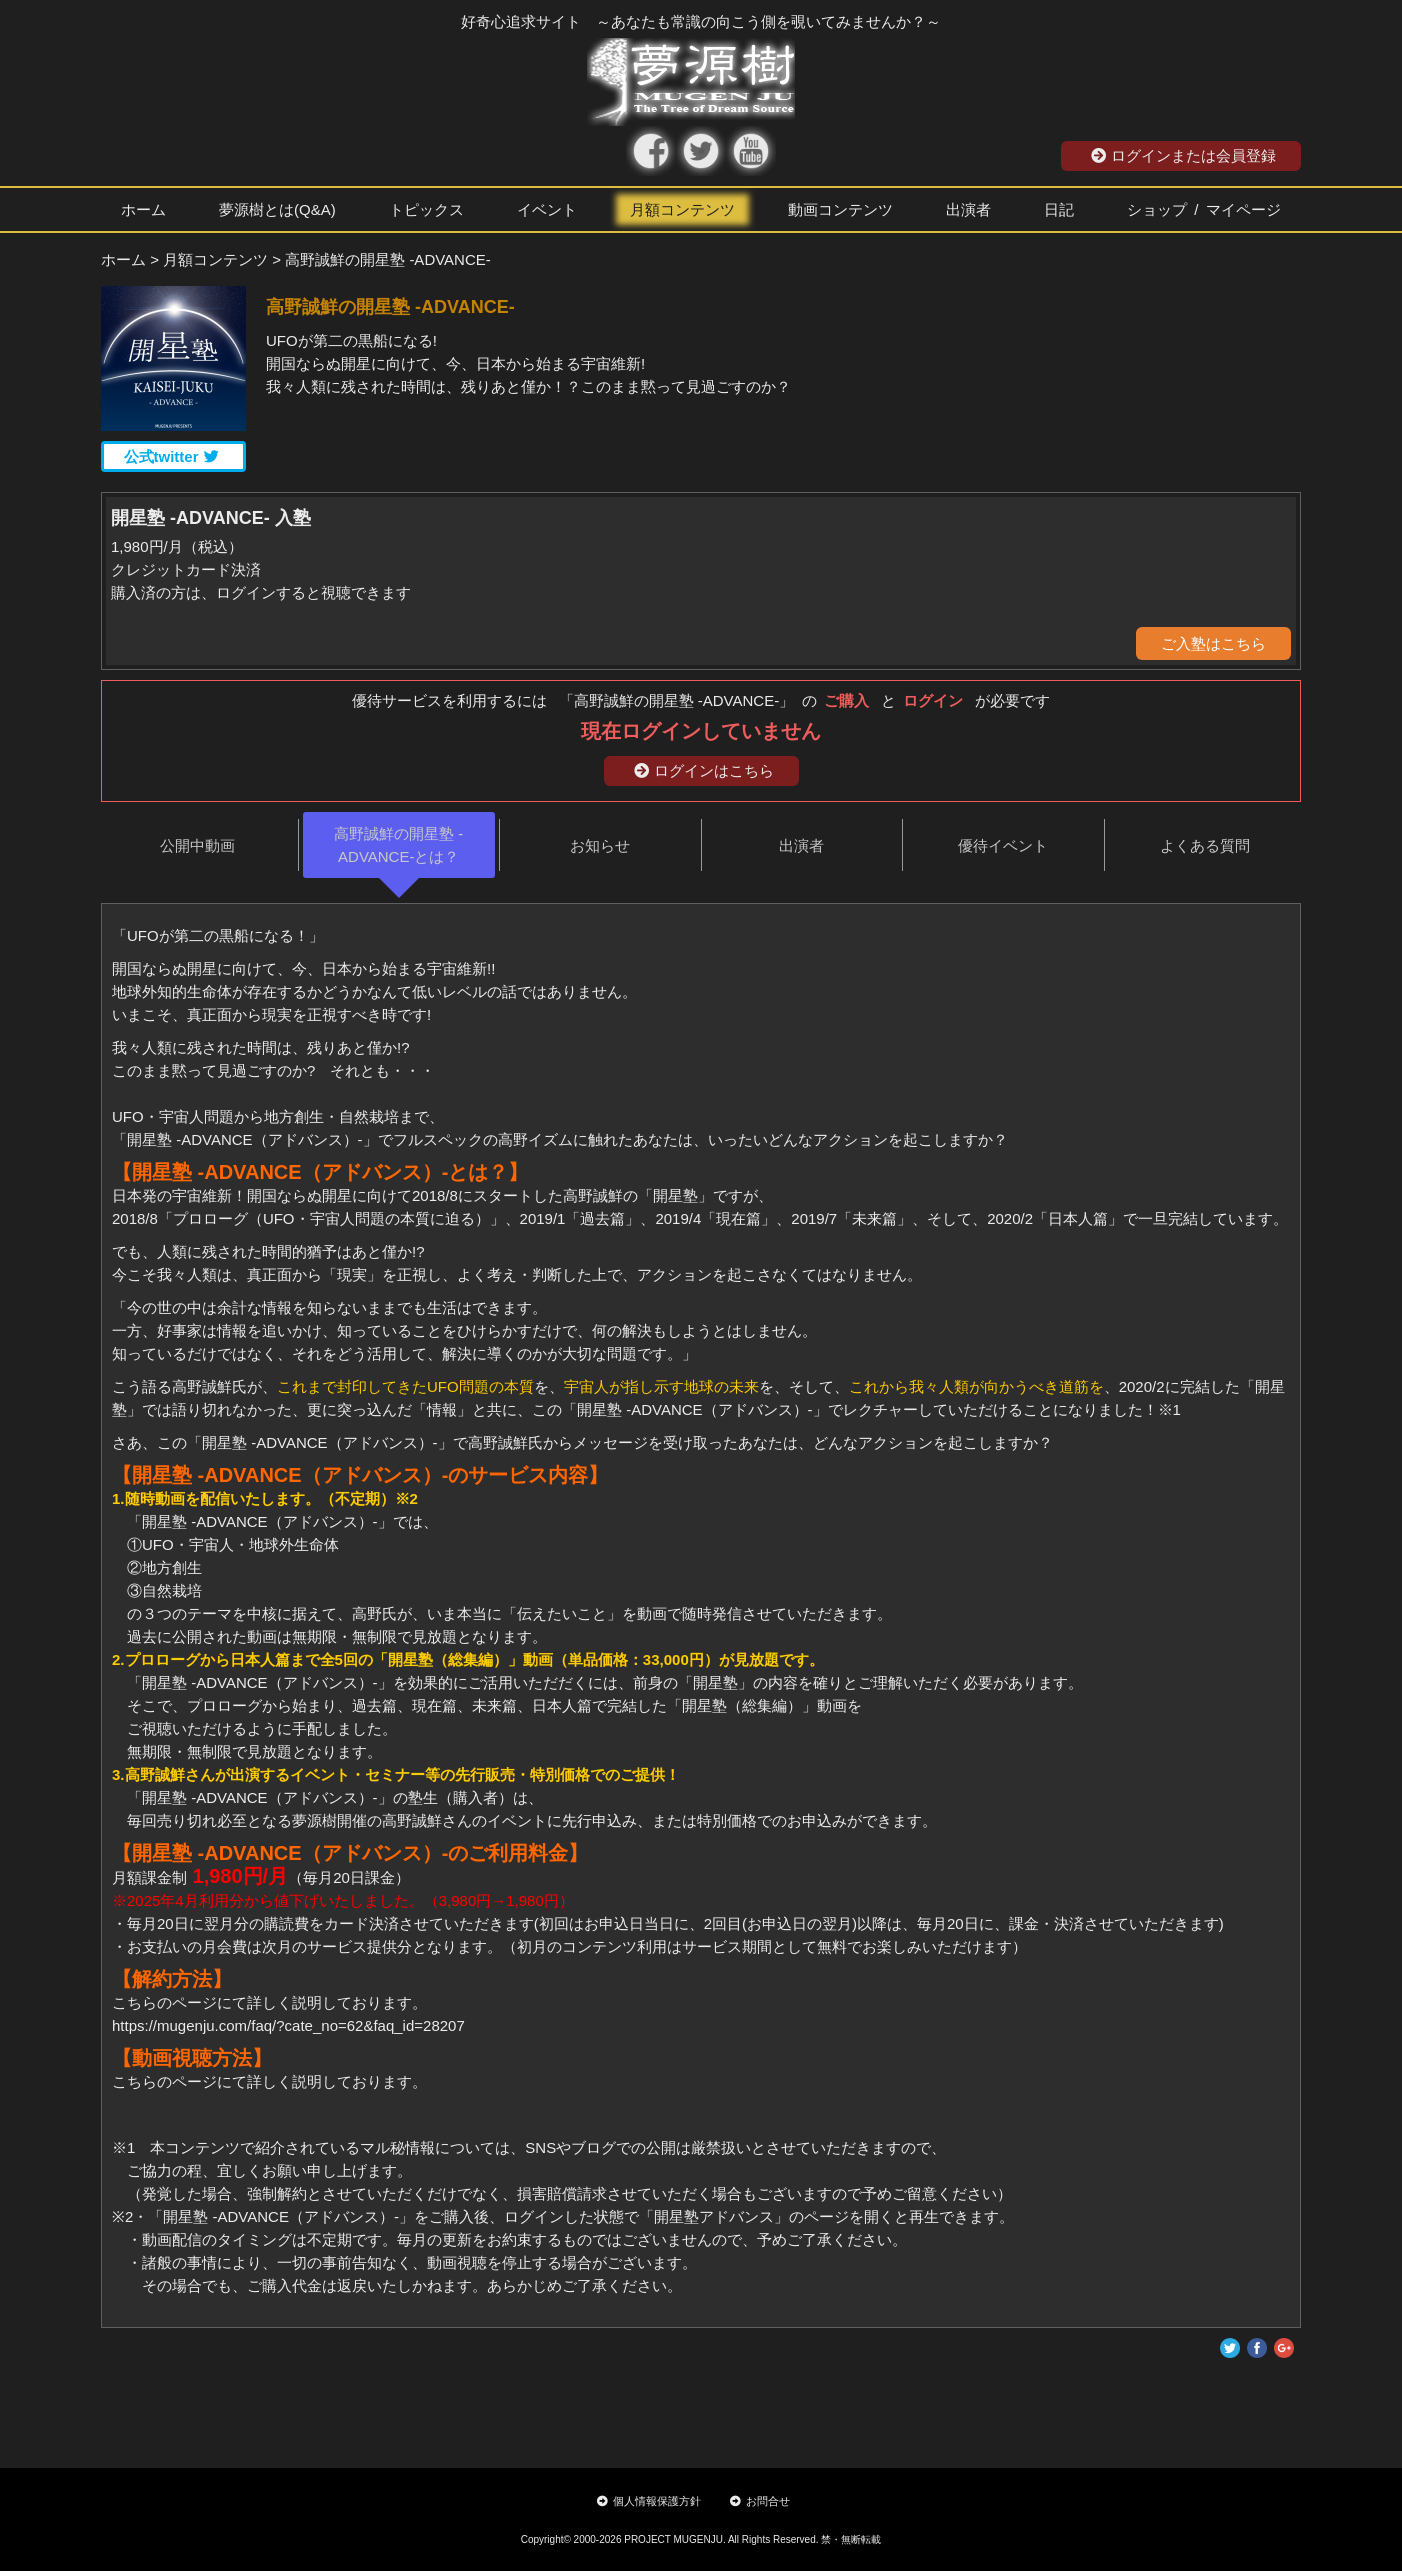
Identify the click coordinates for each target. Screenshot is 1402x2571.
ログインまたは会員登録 (1183, 155)
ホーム (143, 209)
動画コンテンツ (840, 209)
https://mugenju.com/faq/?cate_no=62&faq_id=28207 (288, 2025)
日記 (1059, 209)
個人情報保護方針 (649, 2501)
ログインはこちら (704, 770)
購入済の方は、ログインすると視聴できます (261, 592)
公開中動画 (197, 845)
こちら (134, 2081)
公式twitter (171, 456)
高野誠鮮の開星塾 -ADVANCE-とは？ (398, 845)
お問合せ (760, 2501)
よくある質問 (1205, 845)
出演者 (968, 209)
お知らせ (600, 845)
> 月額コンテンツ (209, 259)
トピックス (426, 209)
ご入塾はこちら (1213, 643)
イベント (547, 209)
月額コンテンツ (682, 209)
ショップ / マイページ (1204, 209)
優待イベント (1003, 845)
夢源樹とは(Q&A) (277, 209)
